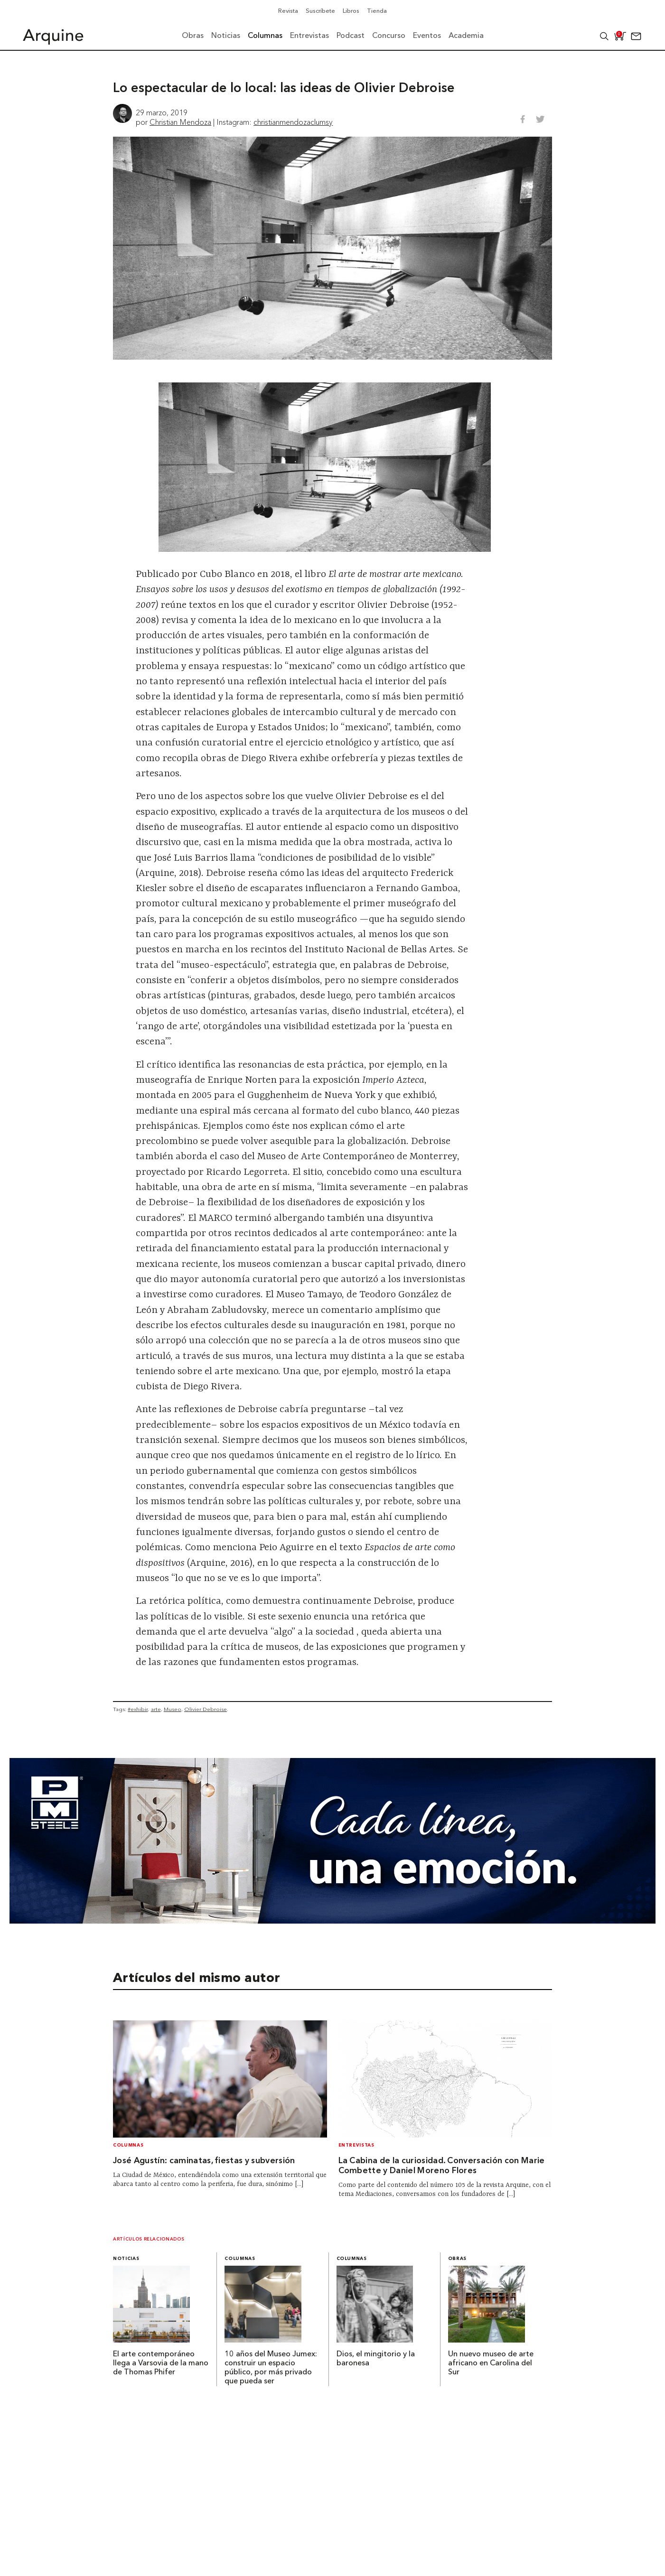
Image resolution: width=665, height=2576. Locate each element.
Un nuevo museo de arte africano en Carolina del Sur (491, 2363)
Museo (172, 1709)
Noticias (126, 2259)
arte (156, 1709)
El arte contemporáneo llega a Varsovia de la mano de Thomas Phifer (160, 2363)
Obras (457, 2259)
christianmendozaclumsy (293, 122)
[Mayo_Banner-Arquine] (332, 1920)
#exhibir (138, 1709)
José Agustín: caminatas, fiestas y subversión (204, 2161)
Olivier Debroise (205, 1709)
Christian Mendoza (180, 122)
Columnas (128, 2145)
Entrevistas (356, 2145)
